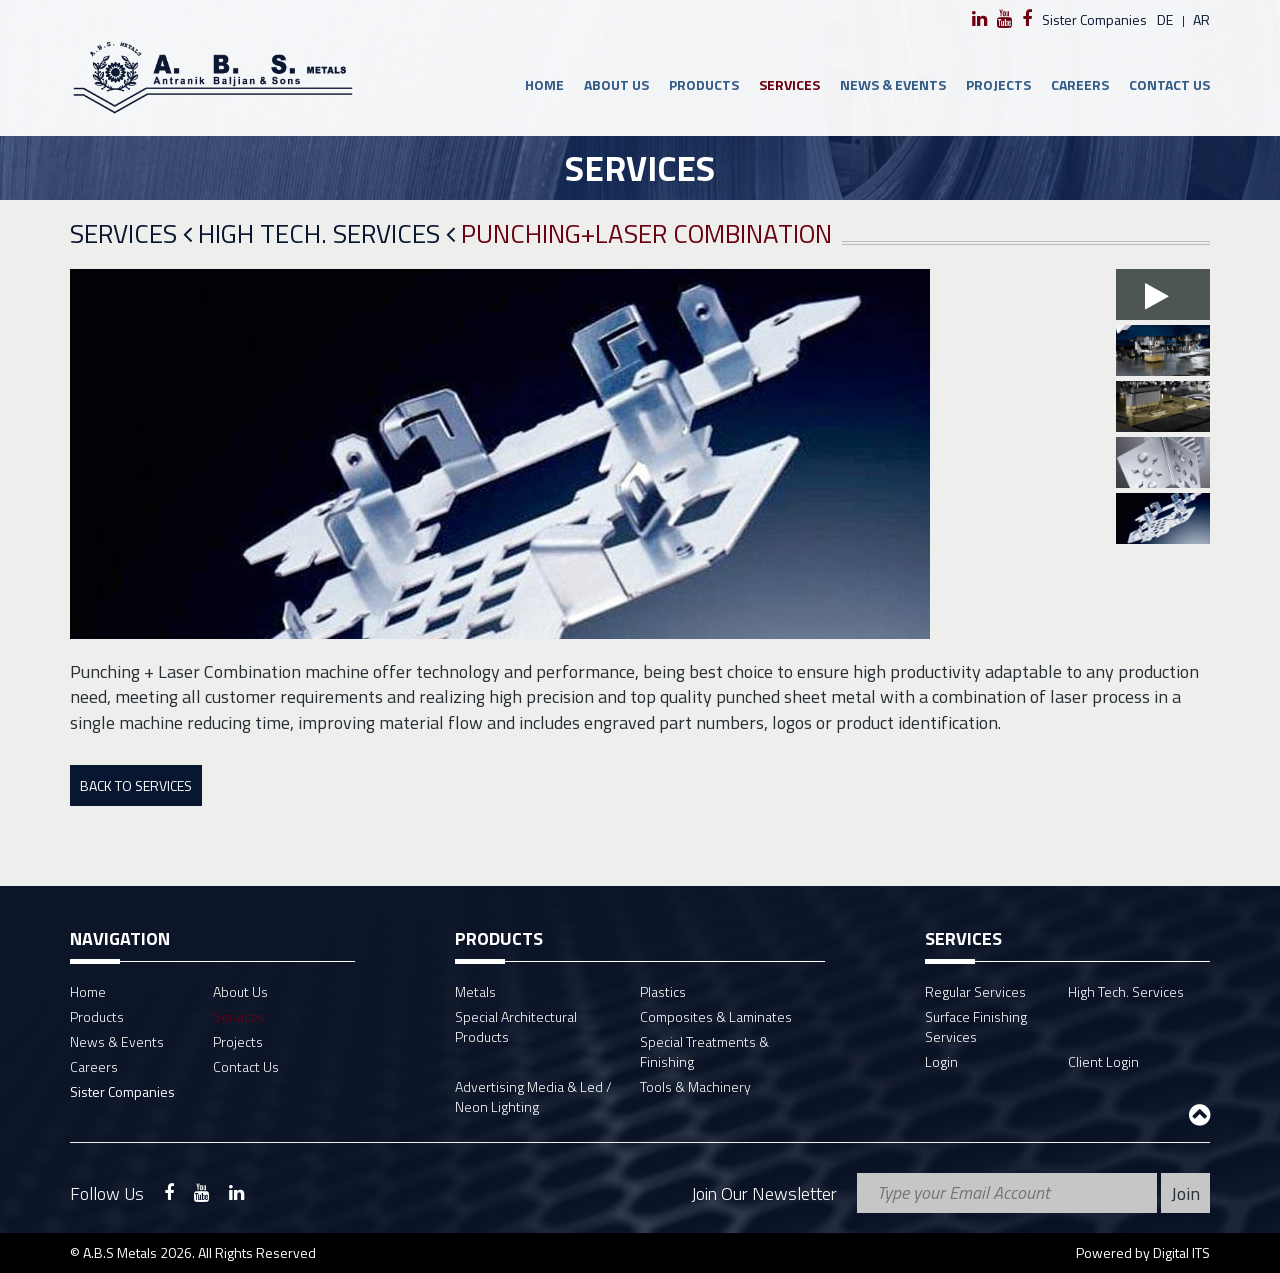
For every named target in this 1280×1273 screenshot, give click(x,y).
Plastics (663, 991)
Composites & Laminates (716, 1016)
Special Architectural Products (516, 1026)
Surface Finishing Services (976, 1026)
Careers (1080, 84)
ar (1201, 19)
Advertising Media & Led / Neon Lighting (533, 1096)
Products (704, 84)
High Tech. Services (326, 234)
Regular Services (975, 991)
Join (1185, 1193)
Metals (475, 991)
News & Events (893, 84)
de (1165, 19)
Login (941, 1061)
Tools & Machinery (695, 1086)
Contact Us (1169, 84)
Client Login (1103, 1061)
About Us (616, 84)
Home (544, 84)
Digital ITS (1181, 1252)
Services (789, 84)
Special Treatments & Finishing (704, 1051)
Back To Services (136, 785)
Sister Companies (1094, 19)
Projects (998, 84)
